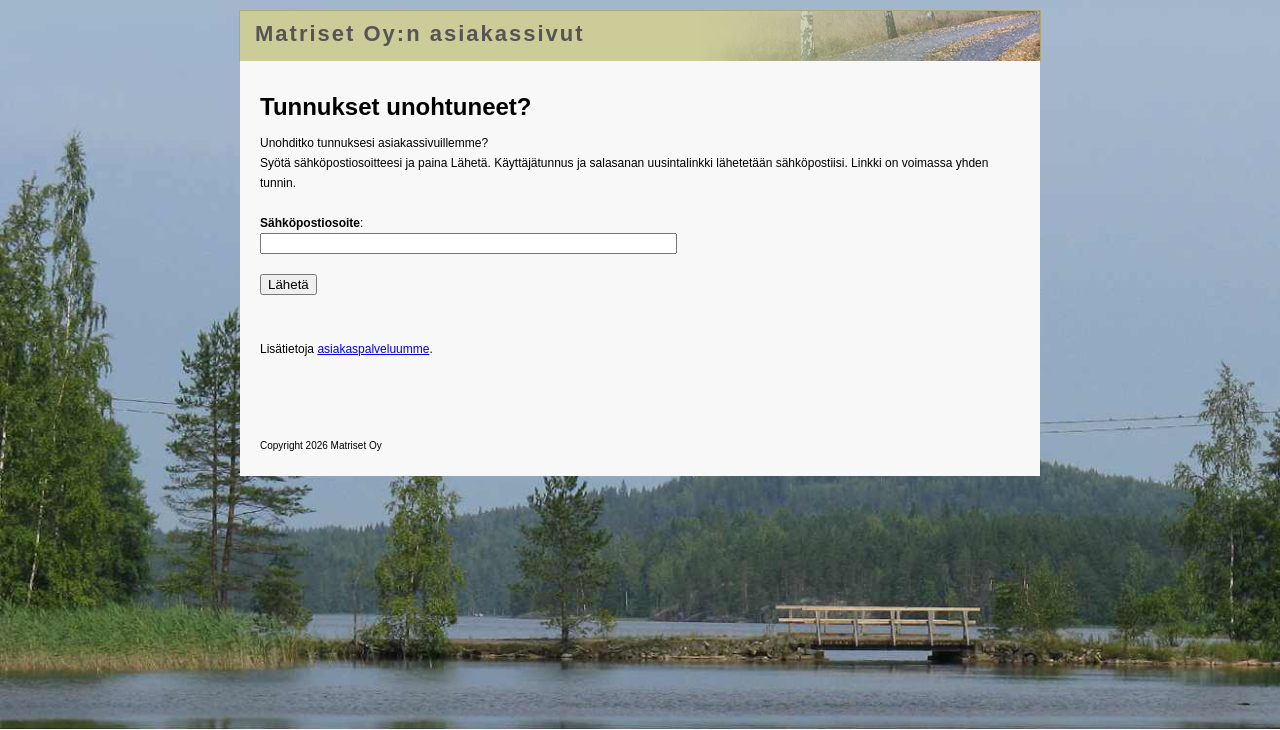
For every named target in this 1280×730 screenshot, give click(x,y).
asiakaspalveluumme (373, 349)
